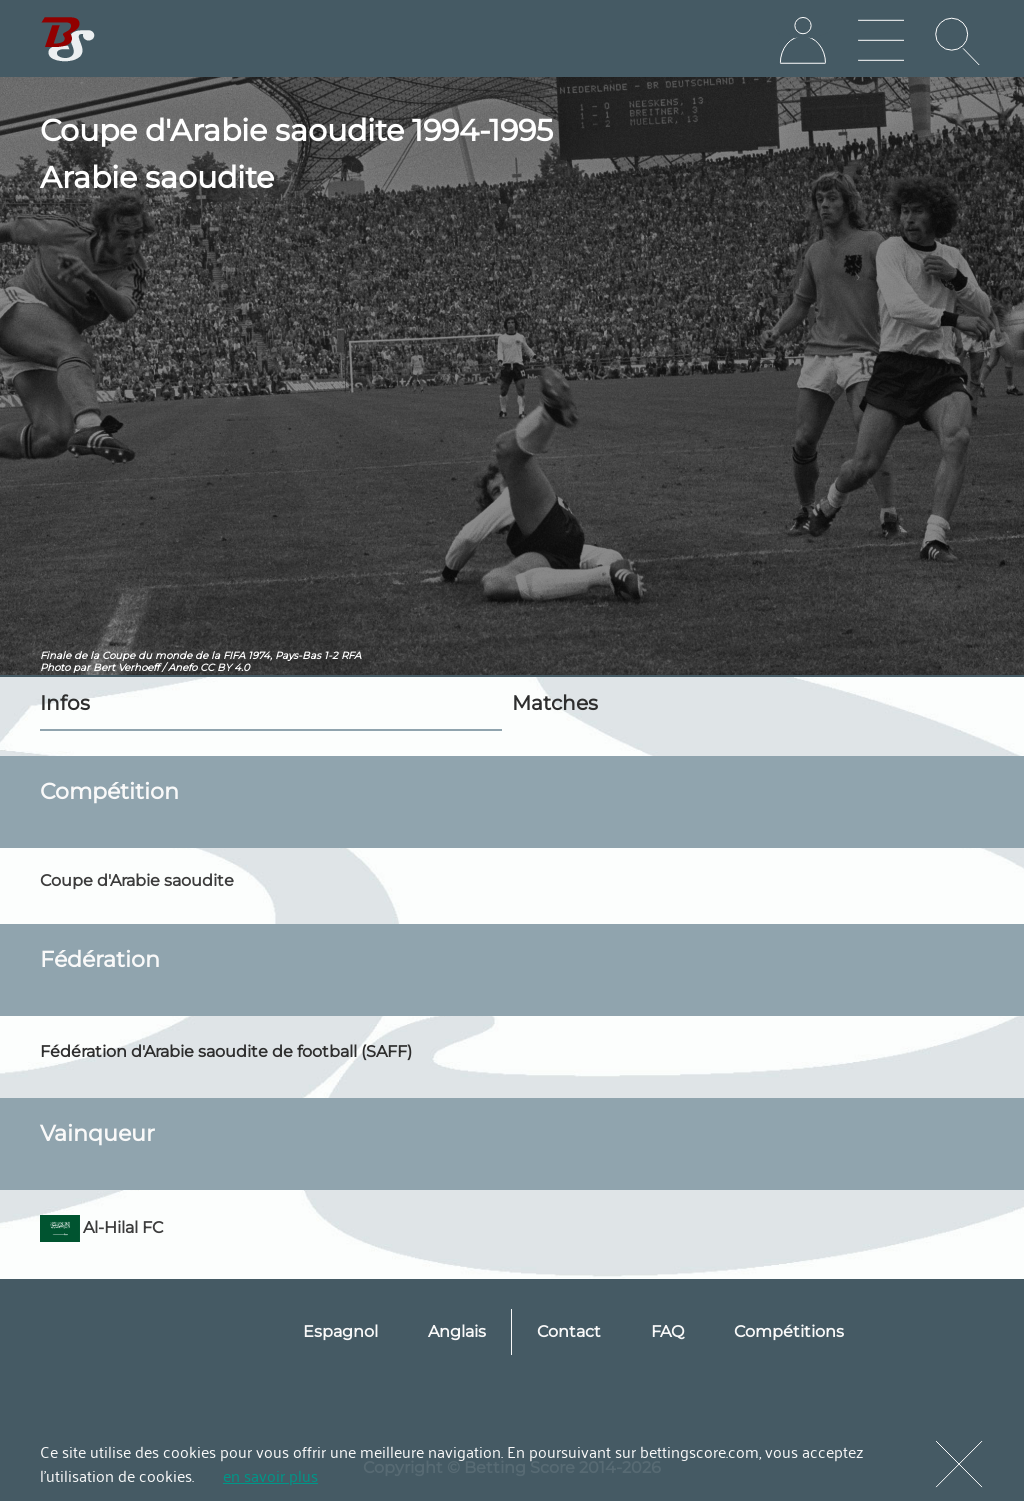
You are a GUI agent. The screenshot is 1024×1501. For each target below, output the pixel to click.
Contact (569, 1331)
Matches (555, 703)
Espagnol (340, 1331)
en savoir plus (270, 1475)
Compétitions (789, 1331)
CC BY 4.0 (225, 667)
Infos (65, 703)
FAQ (667, 1331)
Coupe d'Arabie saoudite (137, 880)
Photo (55, 667)
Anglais (457, 1331)
